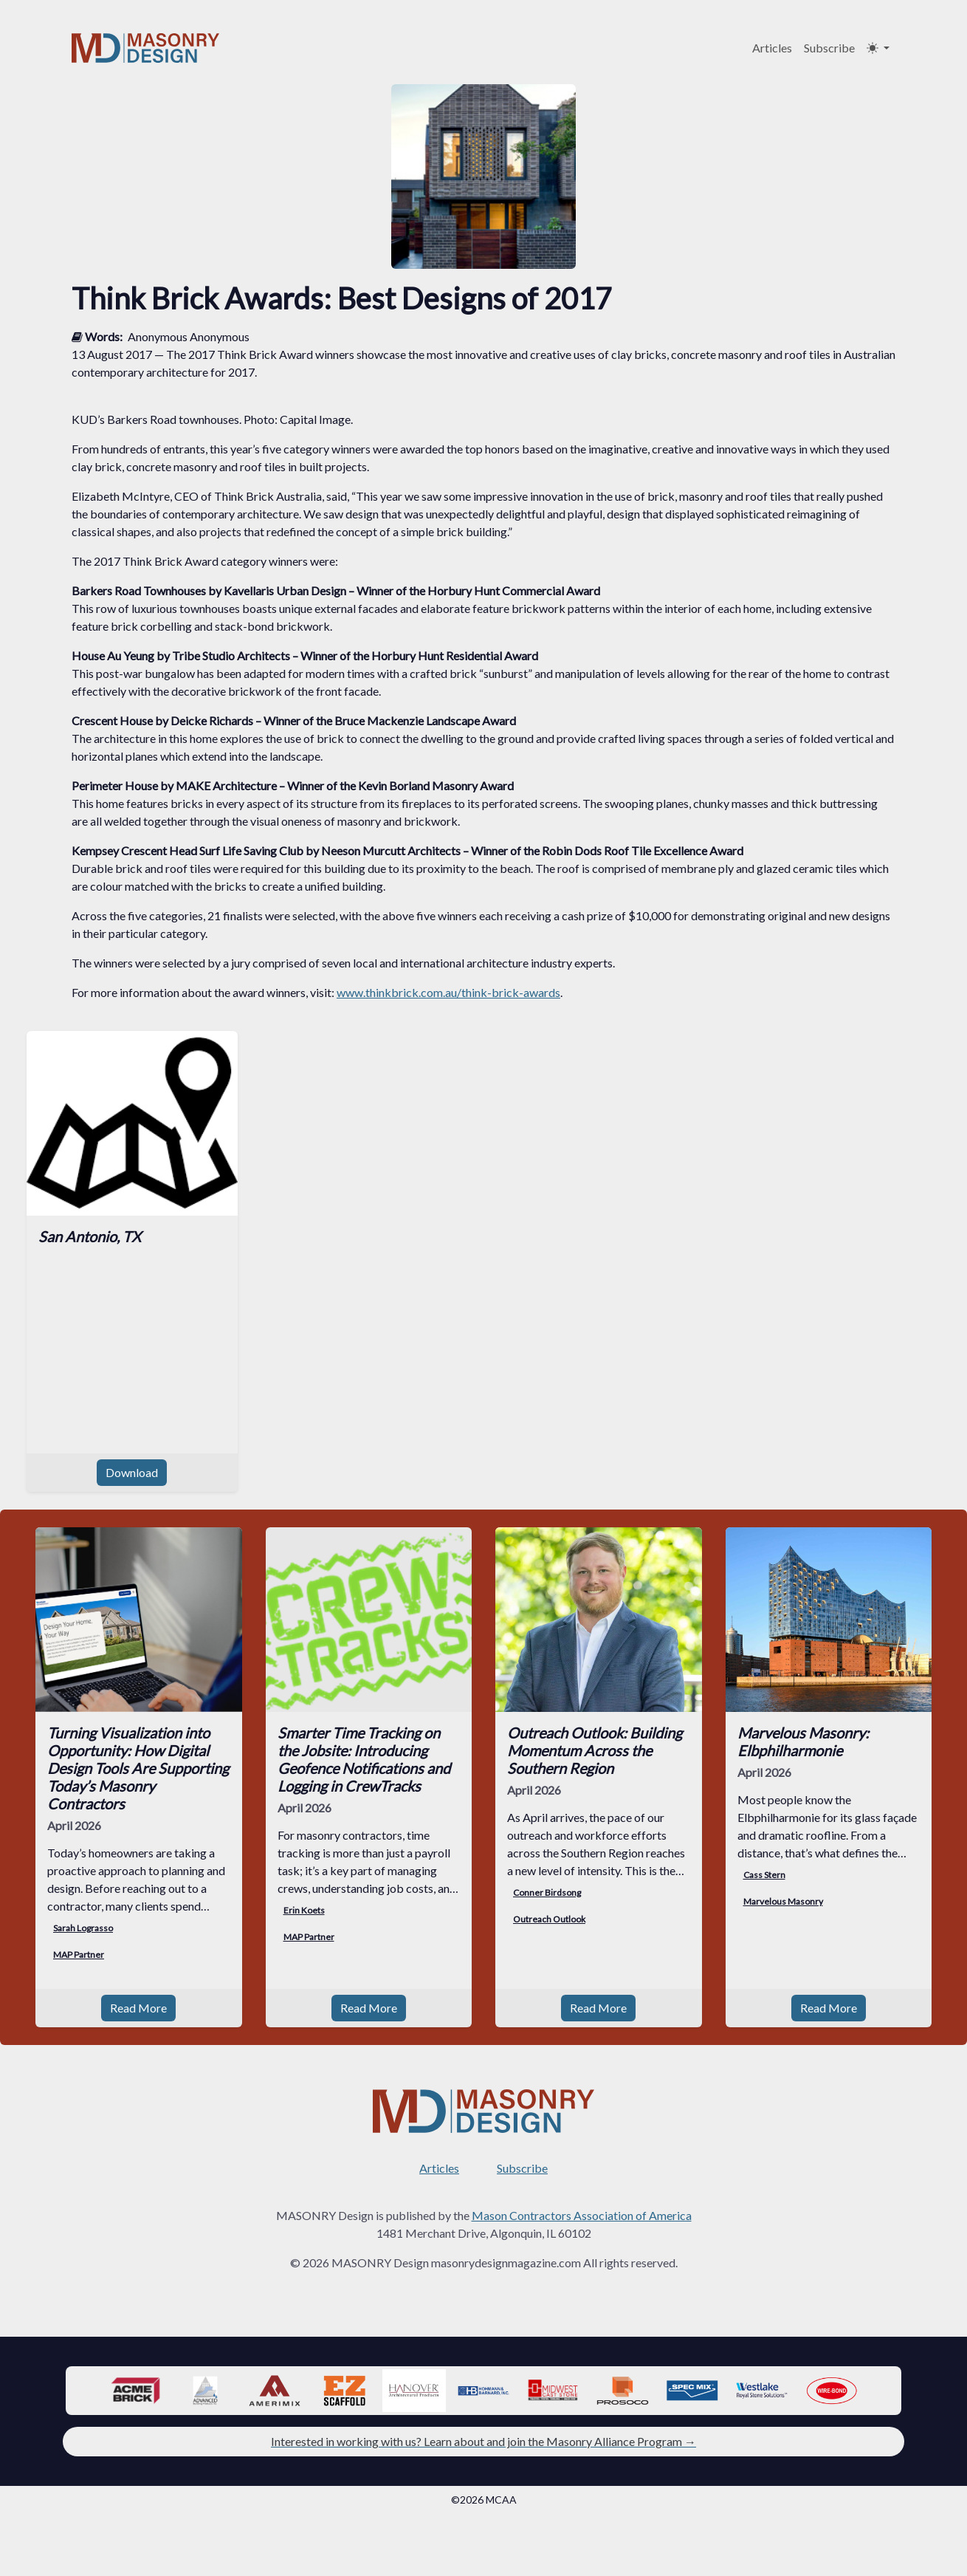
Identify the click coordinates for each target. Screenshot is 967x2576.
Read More (138, 1990)
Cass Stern (764, 1874)
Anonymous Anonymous (189, 336)
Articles (772, 48)
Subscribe (829, 48)
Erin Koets (304, 1910)
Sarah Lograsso (83, 1927)
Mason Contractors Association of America (582, 2197)
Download (132, 1472)
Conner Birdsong (547, 1892)
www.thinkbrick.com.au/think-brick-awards (448, 992)
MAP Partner (78, 1954)
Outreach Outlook (549, 1919)
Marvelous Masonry (783, 1901)
